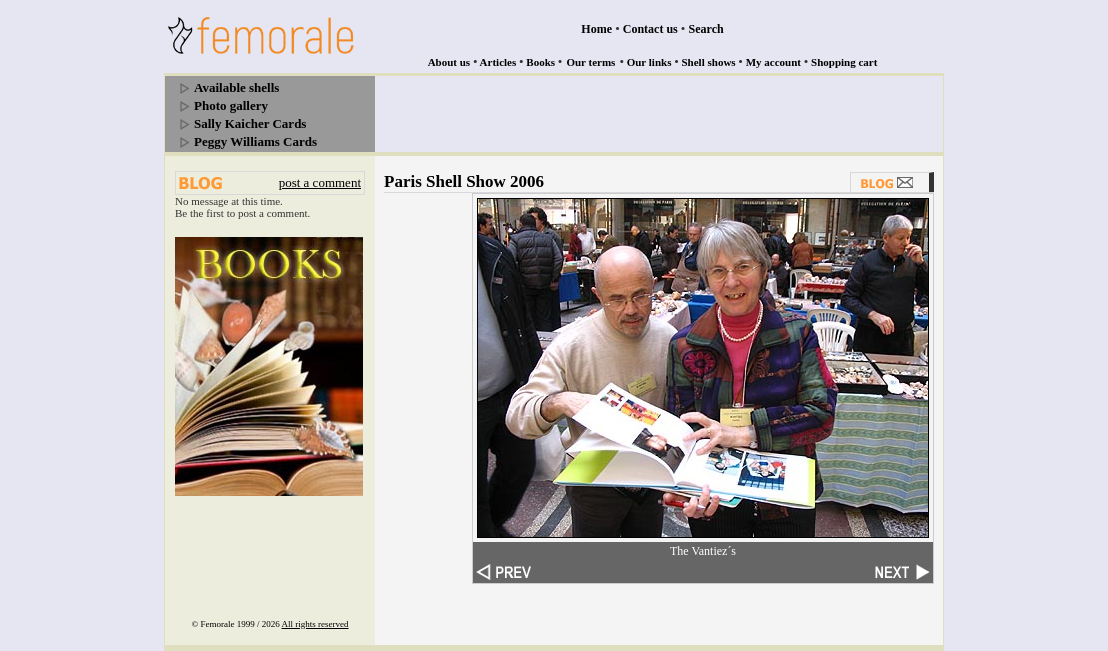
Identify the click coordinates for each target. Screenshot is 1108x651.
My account (773, 62)
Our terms (590, 62)
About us (449, 62)
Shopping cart (844, 62)
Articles (498, 62)
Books (540, 62)
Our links (649, 62)
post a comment (320, 182)
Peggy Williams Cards (255, 141)
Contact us (650, 29)
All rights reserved (315, 624)
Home (596, 29)
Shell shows (709, 62)
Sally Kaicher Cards (250, 123)
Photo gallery (231, 105)
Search (706, 29)
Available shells (236, 87)
